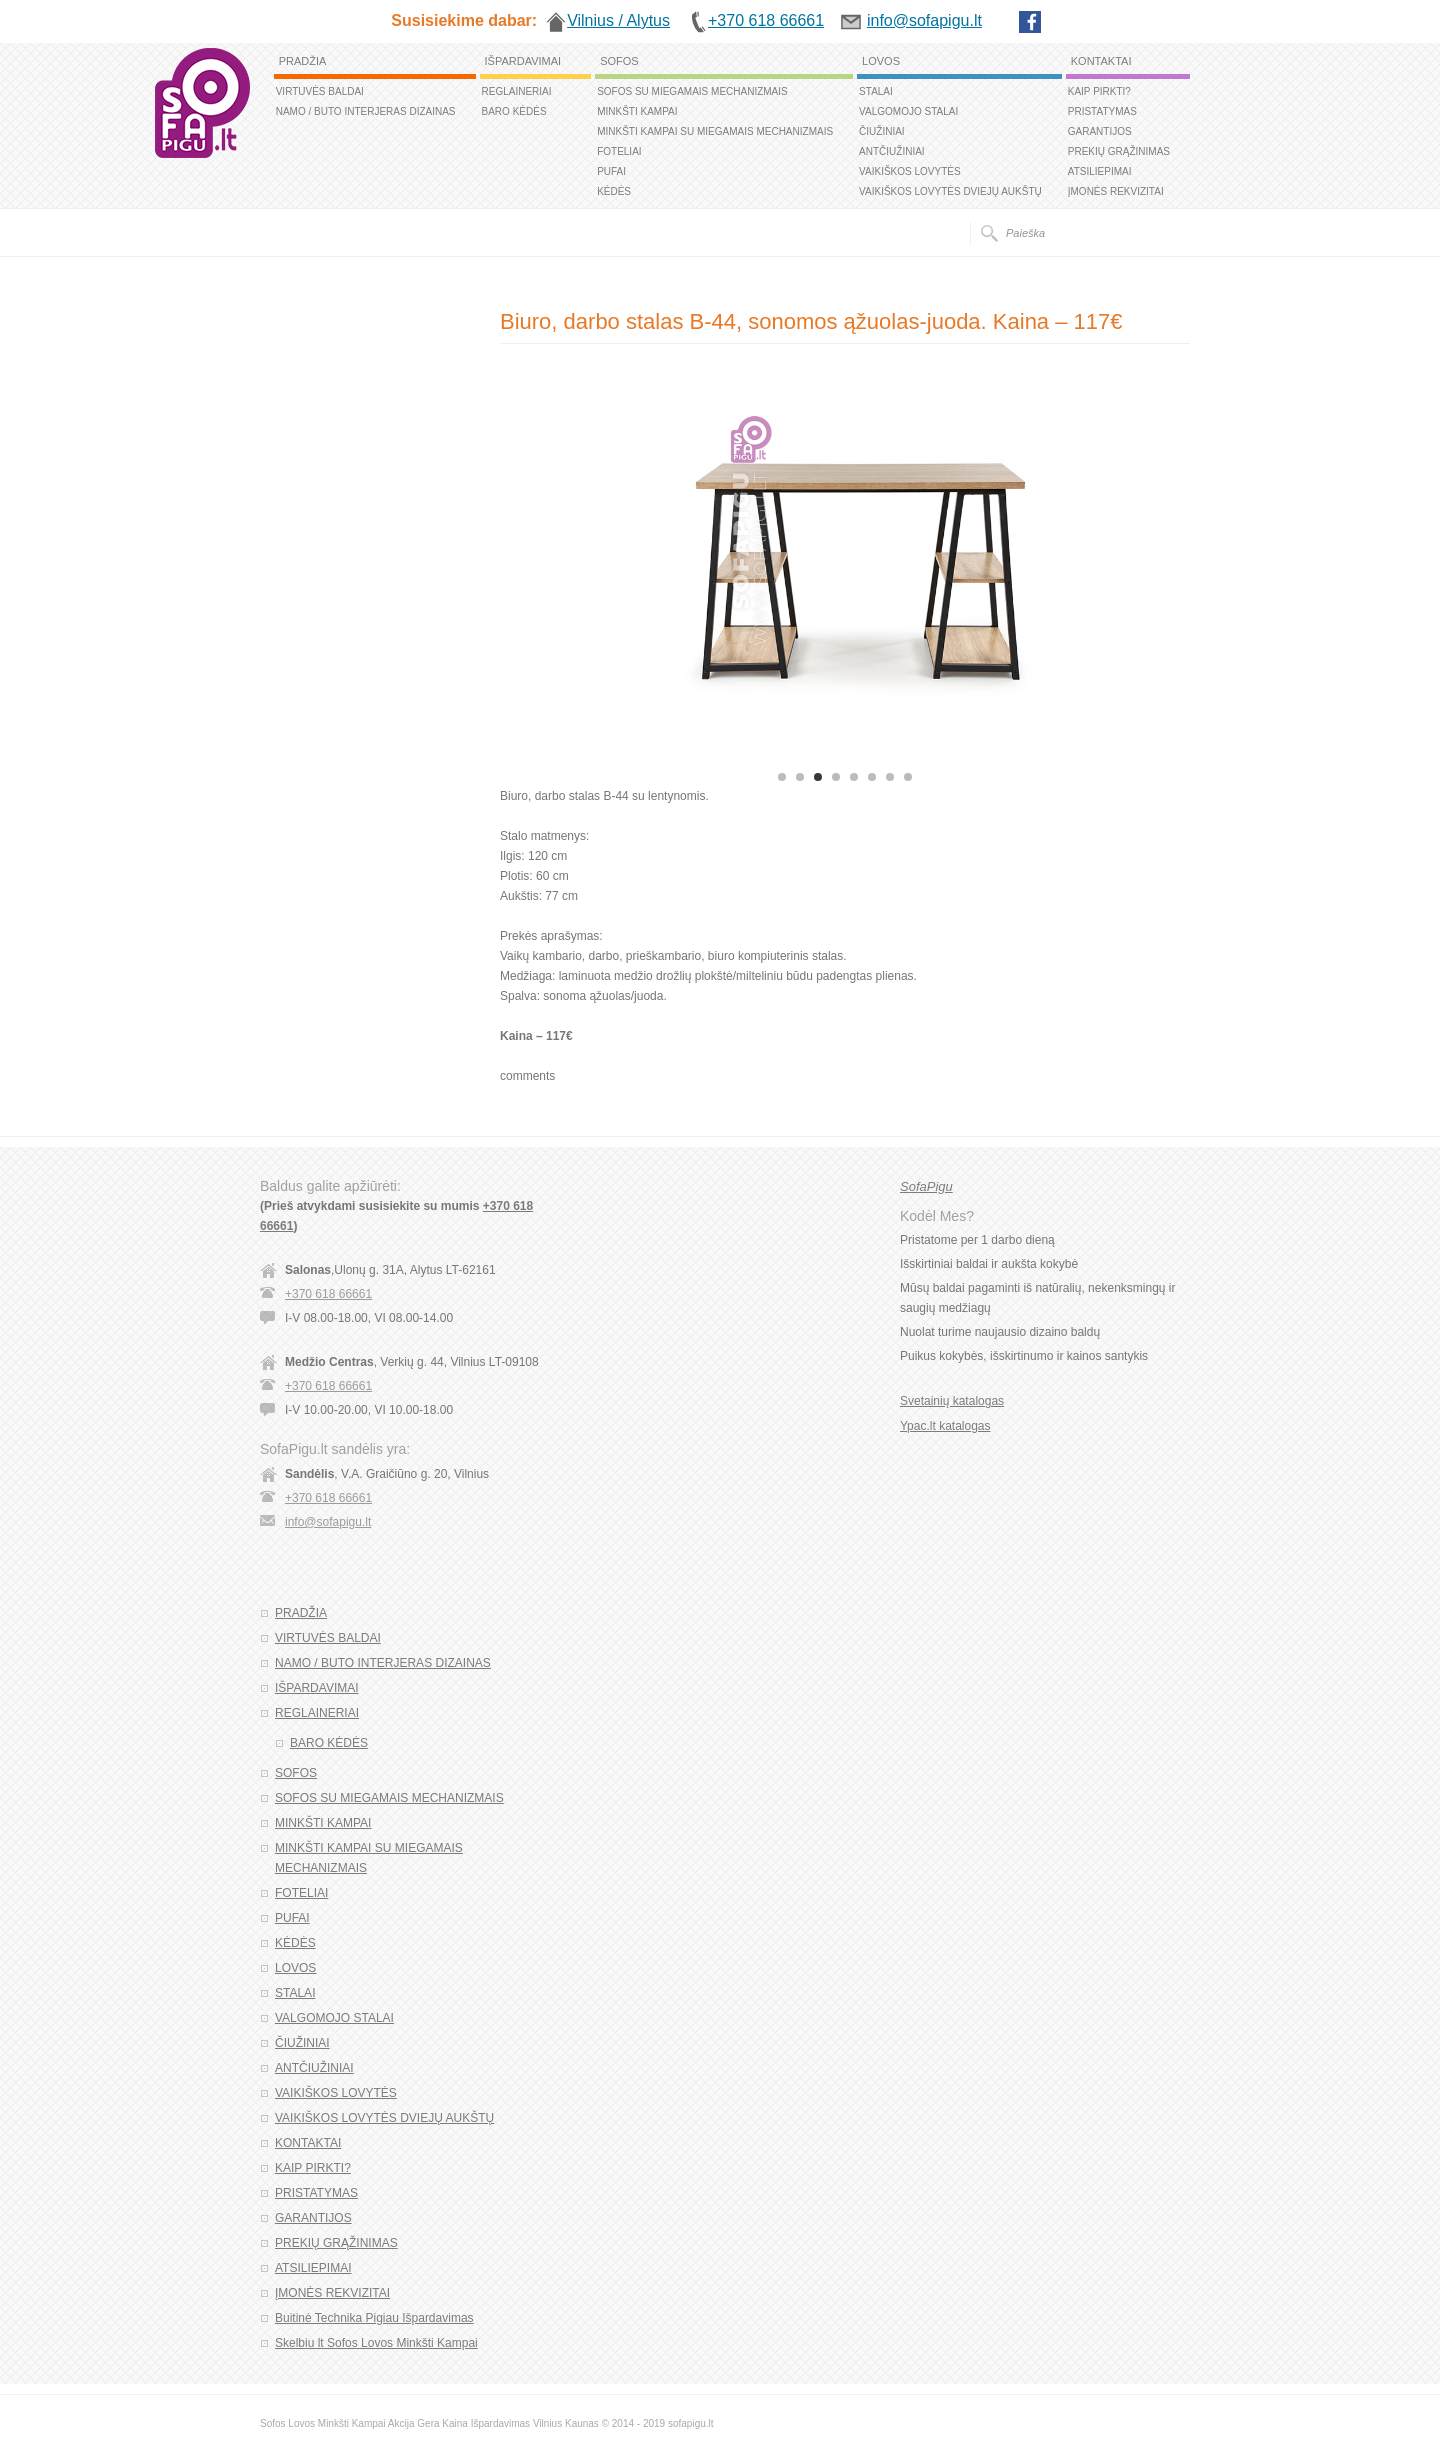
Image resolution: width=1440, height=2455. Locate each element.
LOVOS (881, 61)
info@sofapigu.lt (328, 1522)
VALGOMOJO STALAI (908, 111)
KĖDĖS (614, 191)
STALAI (876, 91)
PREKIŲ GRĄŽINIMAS (1119, 151)
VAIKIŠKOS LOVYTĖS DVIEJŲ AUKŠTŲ (950, 191)
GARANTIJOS (1100, 131)
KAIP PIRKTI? (1099, 91)
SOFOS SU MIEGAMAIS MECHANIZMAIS (692, 91)
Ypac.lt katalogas (945, 1426)
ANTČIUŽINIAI (892, 151)
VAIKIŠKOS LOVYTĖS (910, 171)
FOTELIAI (619, 151)
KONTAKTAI (1101, 61)
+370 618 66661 (328, 1294)
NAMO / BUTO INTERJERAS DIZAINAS (366, 111)
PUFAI (611, 171)
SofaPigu (926, 1186)
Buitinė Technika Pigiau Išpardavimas (374, 2318)
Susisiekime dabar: (464, 20)
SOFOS (619, 61)
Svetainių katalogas (952, 1401)
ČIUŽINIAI (882, 131)
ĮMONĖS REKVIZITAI (1116, 191)
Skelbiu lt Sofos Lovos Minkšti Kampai (376, 2343)
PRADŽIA (303, 61)
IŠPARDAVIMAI (523, 61)
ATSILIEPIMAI (1100, 171)
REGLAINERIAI (517, 91)
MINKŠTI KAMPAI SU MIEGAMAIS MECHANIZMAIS (715, 131)
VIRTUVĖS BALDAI (320, 91)
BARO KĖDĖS (514, 111)
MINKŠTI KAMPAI (637, 111)
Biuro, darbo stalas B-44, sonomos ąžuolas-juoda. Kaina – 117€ (811, 321)
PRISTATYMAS (1102, 111)
